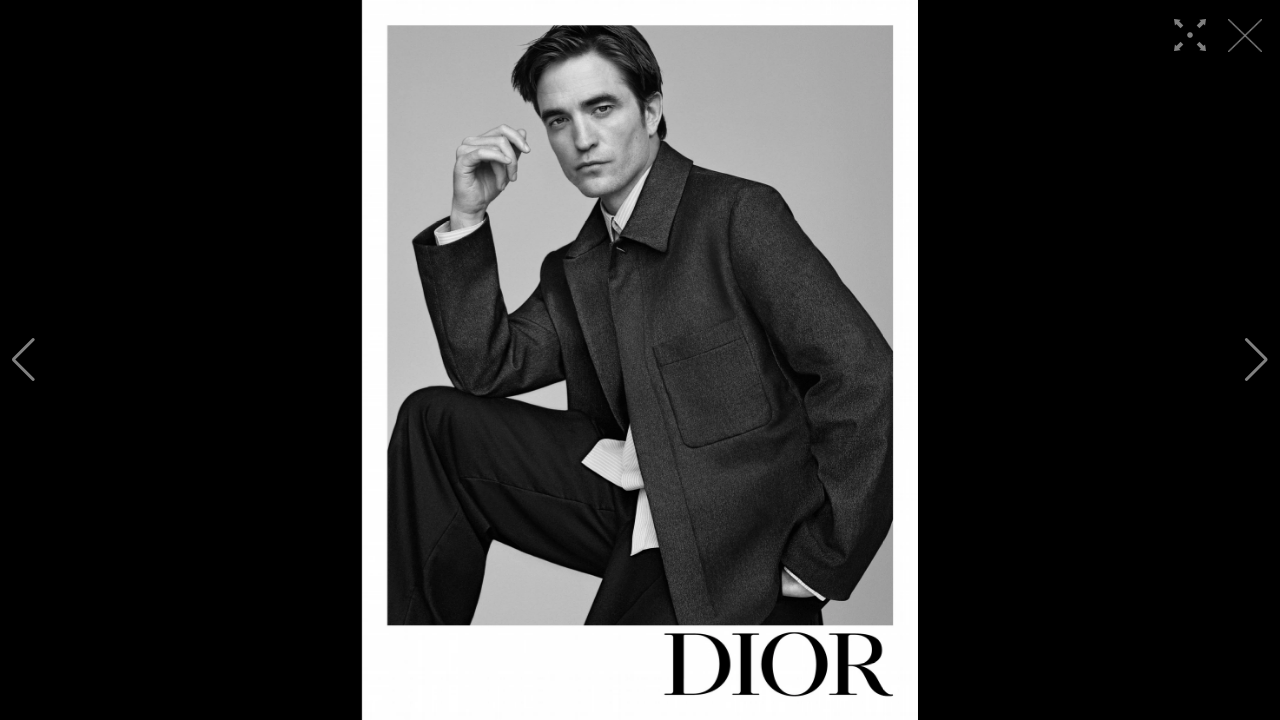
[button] (23, 360)
